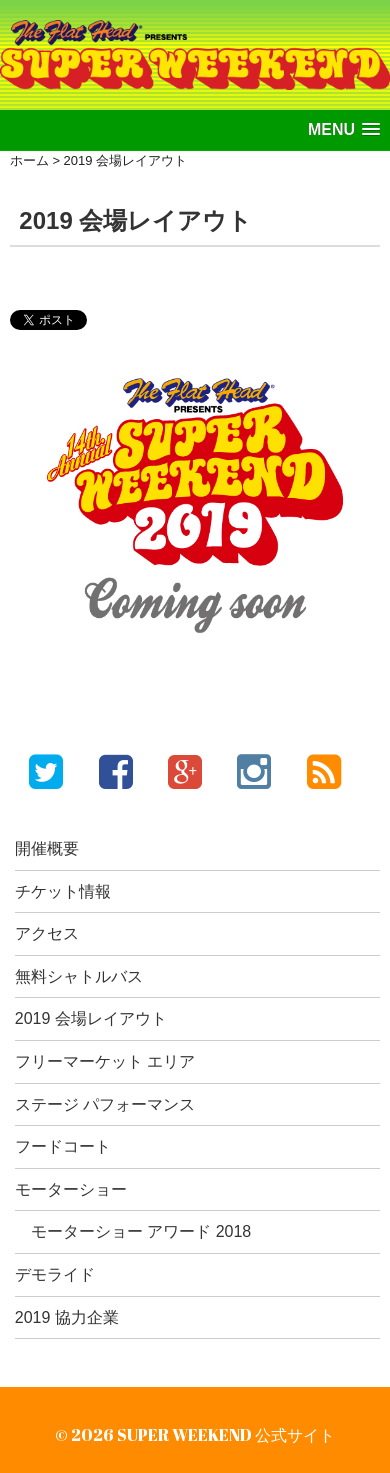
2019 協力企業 (67, 1317)
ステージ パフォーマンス (105, 1104)
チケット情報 (63, 891)
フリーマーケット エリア (105, 1061)
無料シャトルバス (79, 976)
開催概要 (47, 848)
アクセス (47, 933)
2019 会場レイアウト (91, 1018)
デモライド (55, 1274)
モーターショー (71, 1189)
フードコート (63, 1146)
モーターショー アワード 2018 (141, 1231)
